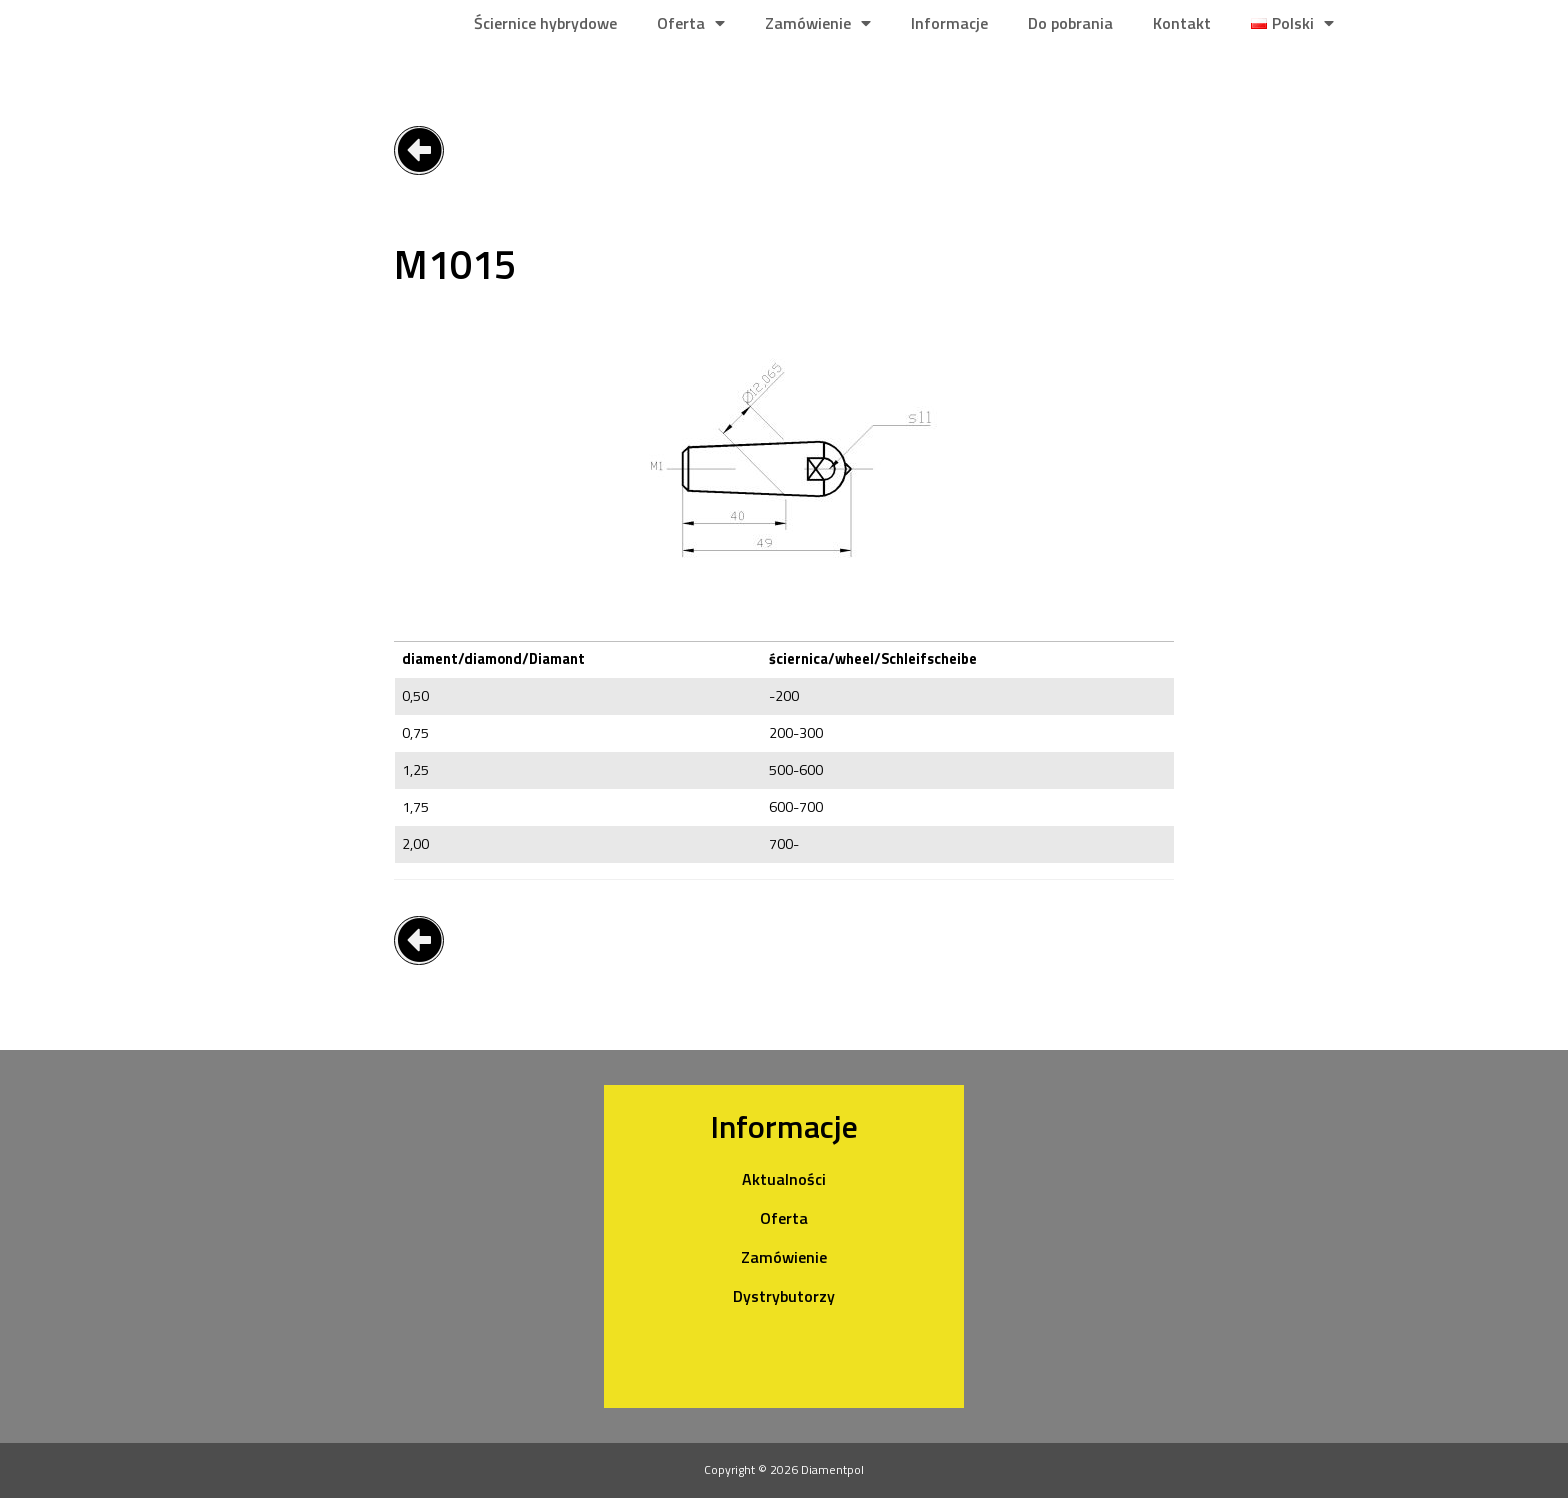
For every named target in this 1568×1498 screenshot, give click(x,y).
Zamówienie (818, 23)
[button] (419, 150)
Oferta (691, 23)
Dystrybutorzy (784, 1296)
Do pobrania (1070, 23)
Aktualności (784, 1179)
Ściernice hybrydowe (545, 23)
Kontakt (1182, 23)
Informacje (949, 23)
